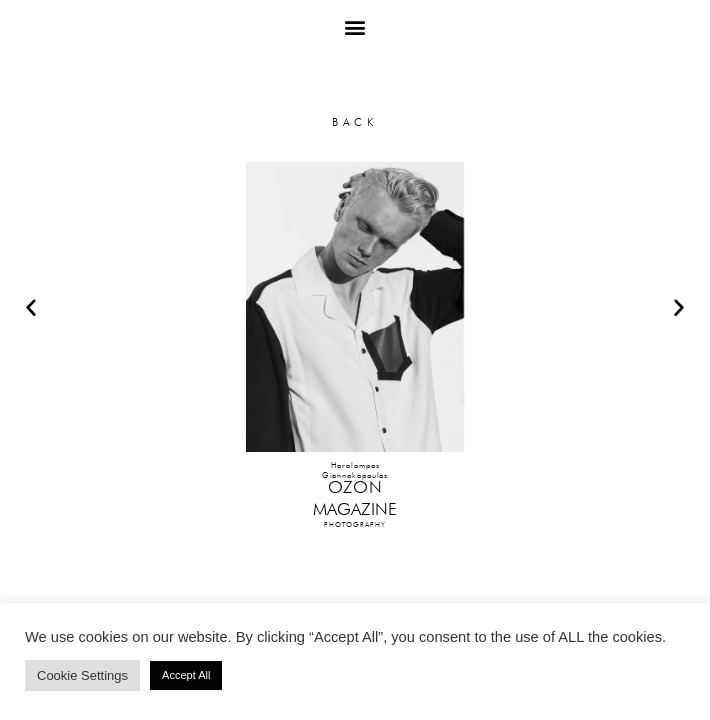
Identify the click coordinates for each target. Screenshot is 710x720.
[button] (355, 26)
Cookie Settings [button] (82, 675)
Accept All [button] (186, 675)
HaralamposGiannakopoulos (355, 470)
